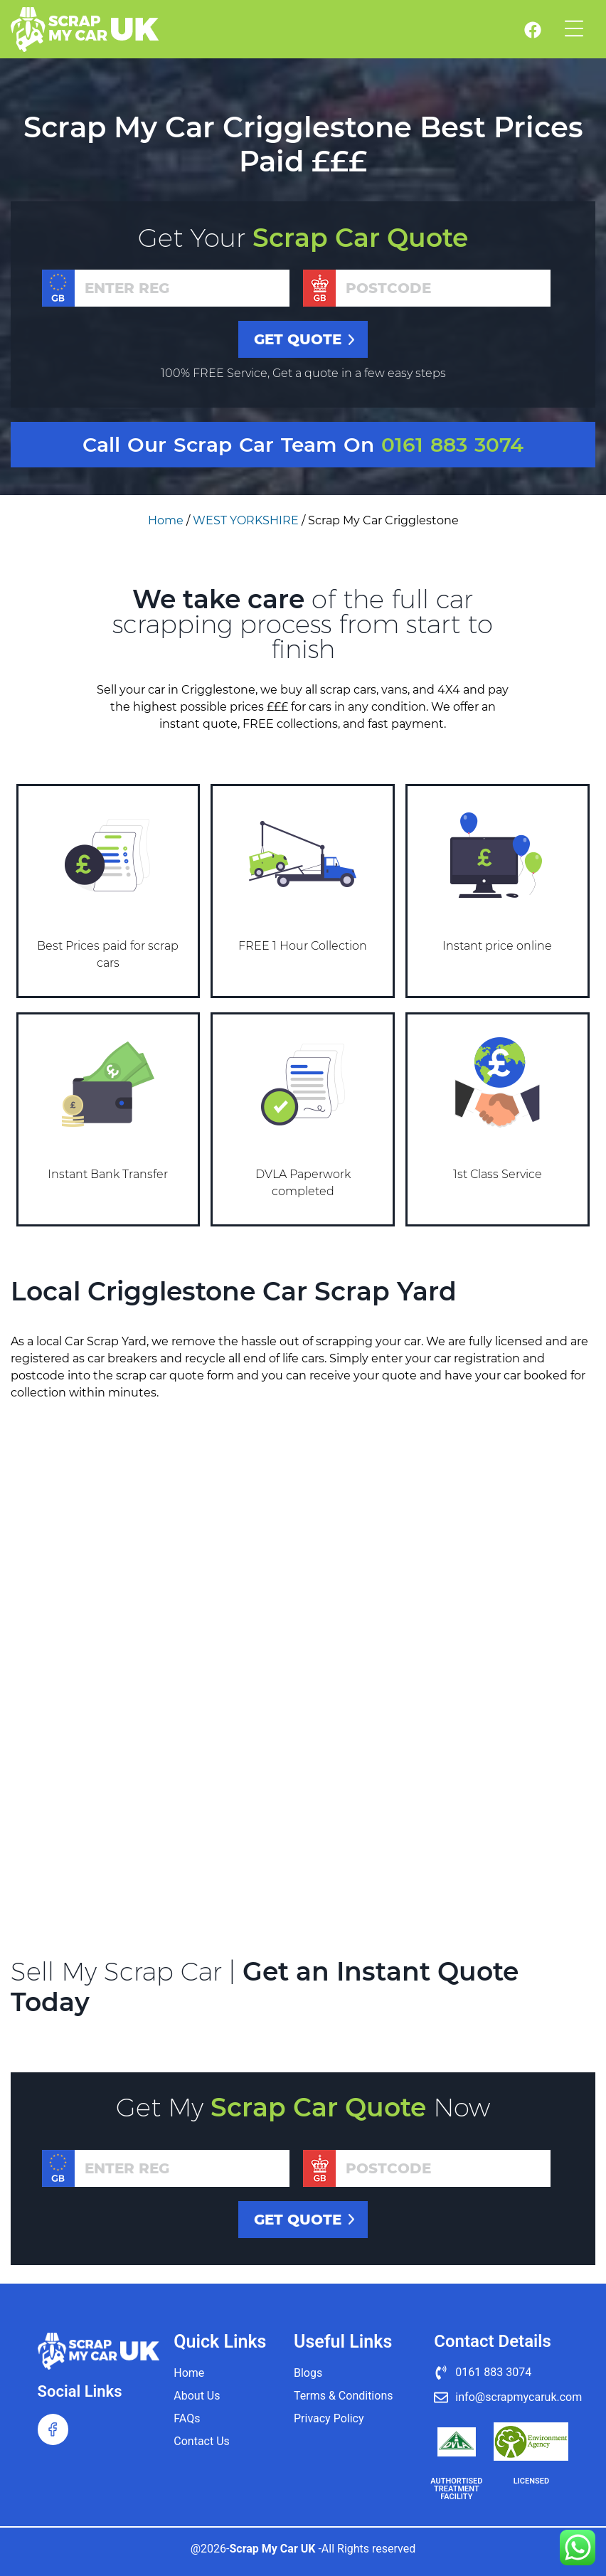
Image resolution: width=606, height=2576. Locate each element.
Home (166, 520)
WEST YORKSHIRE (246, 520)
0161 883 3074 (452, 445)
